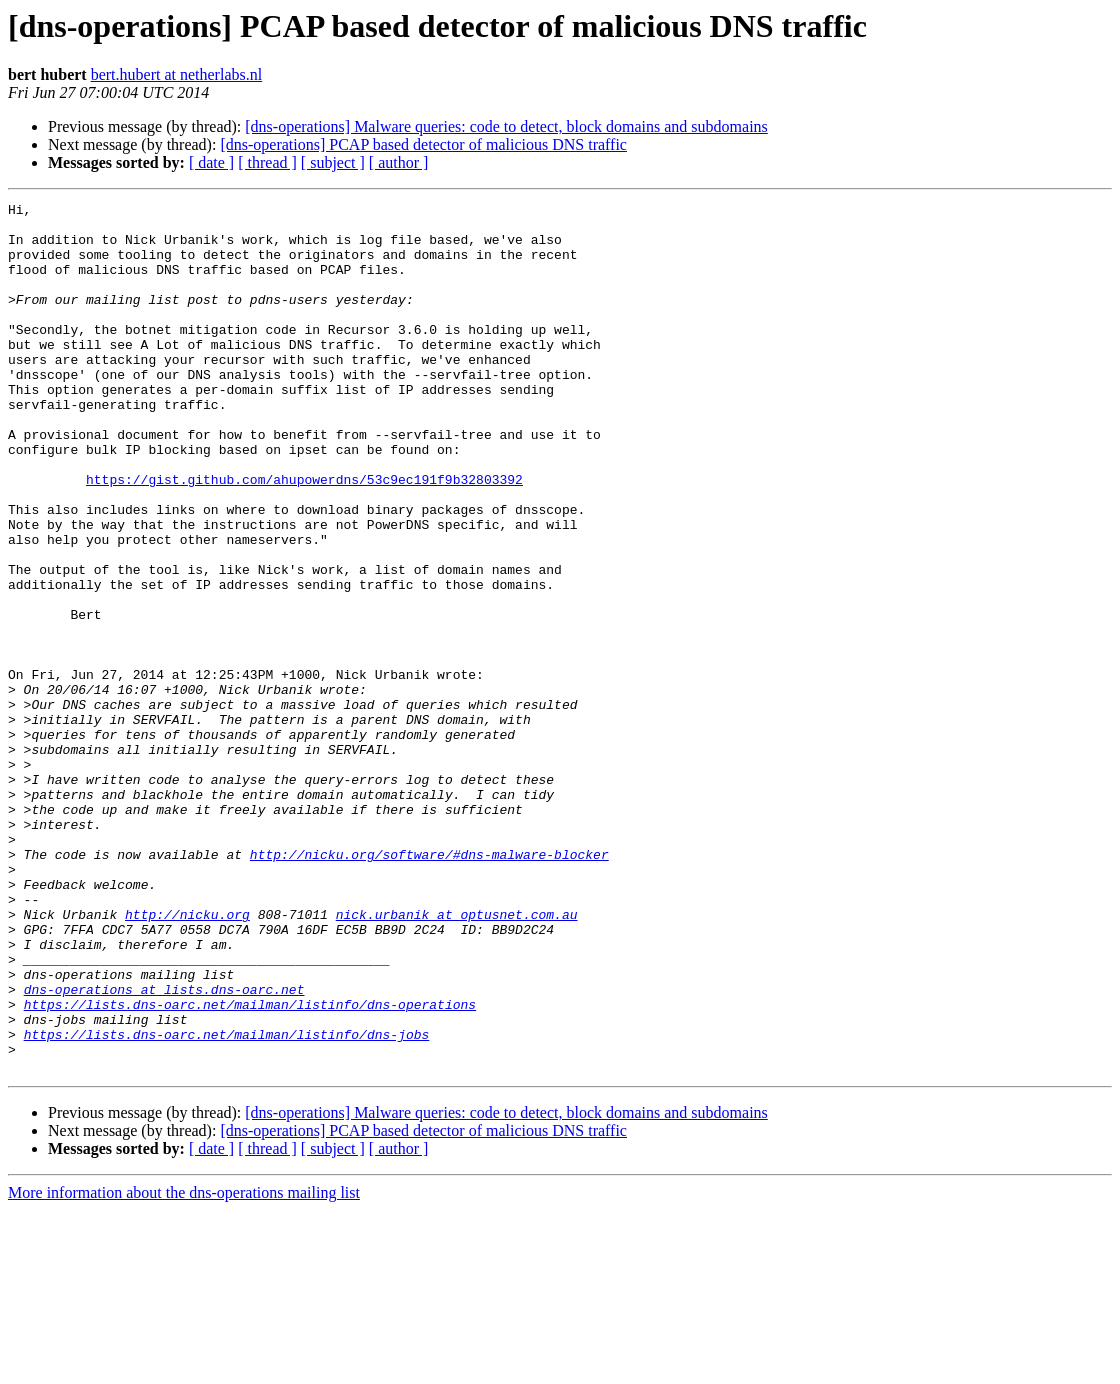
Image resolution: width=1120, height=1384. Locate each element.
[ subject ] (333, 162)
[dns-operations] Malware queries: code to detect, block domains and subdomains (506, 126)
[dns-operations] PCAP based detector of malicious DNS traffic (423, 144)
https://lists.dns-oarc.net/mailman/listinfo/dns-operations (250, 1166)
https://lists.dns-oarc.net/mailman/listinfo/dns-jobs (227, 1202)
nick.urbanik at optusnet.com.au (457, 1058)
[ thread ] (267, 162)
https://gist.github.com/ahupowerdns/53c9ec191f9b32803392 (304, 536)
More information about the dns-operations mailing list (184, 1366)
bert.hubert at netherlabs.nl (177, 74)
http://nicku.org (187, 1058)
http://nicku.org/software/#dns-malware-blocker (429, 986)
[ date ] (211, 162)
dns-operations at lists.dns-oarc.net (164, 1148)
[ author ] (399, 162)
